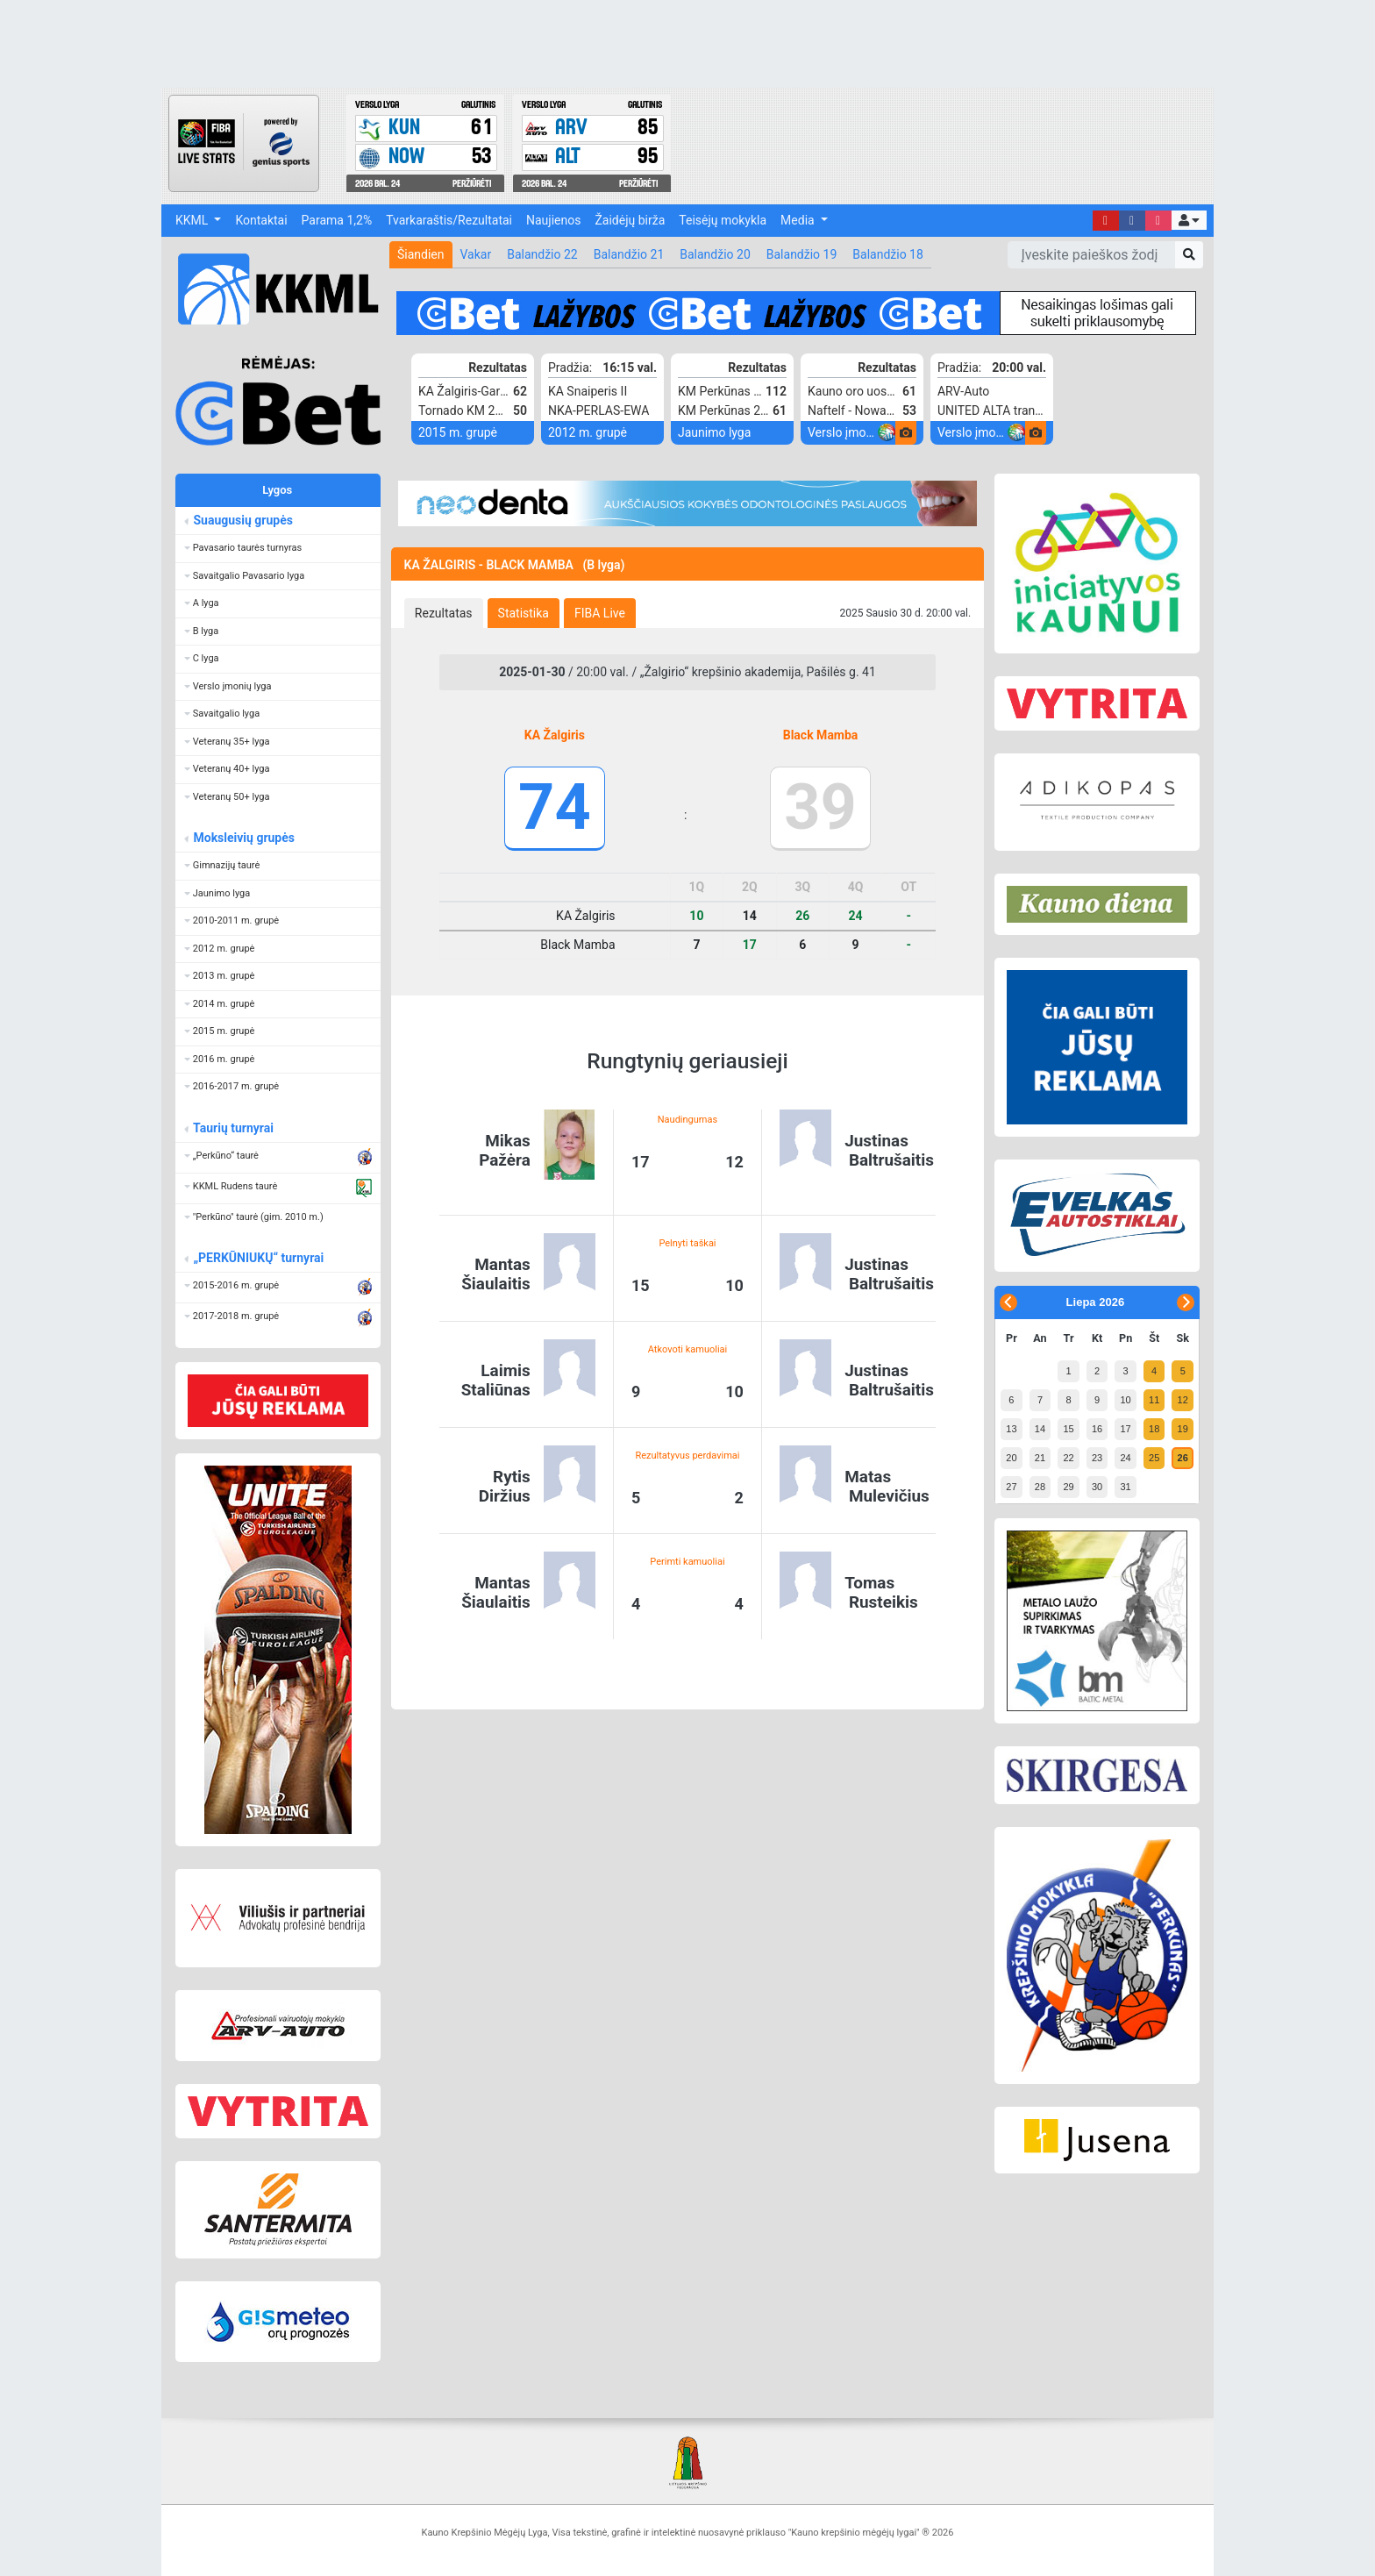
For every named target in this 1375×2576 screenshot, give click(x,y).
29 (1068, 1486)
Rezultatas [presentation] (444, 613)
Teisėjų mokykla (722, 220)
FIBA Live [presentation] (599, 613)
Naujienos (553, 220)
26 (1183, 1457)
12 (1183, 1400)
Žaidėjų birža (630, 220)
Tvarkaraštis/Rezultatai (449, 220)
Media (798, 220)
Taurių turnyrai (232, 1128)
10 (1125, 1400)
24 (1125, 1457)
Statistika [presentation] (523, 613)
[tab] (443, 613)
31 (1125, 1486)
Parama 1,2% (337, 220)
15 (1068, 1429)
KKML (193, 220)
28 (1040, 1486)
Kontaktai (261, 220)
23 (1097, 1457)
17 (1125, 1429)
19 (1183, 1429)
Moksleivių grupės (243, 838)
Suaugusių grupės (242, 520)
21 (1040, 1457)
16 (1097, 1429)
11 (1154, 1400)
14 (1040, 1429)
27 (1011, 1486)
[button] (1189, 220)
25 (1154, 1457)
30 (1097, 1486)
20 (1011, 1457)
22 (1068, 1457)
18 (1154, 1429)
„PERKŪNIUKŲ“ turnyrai (257, 1258)
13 (1011, 1429)
